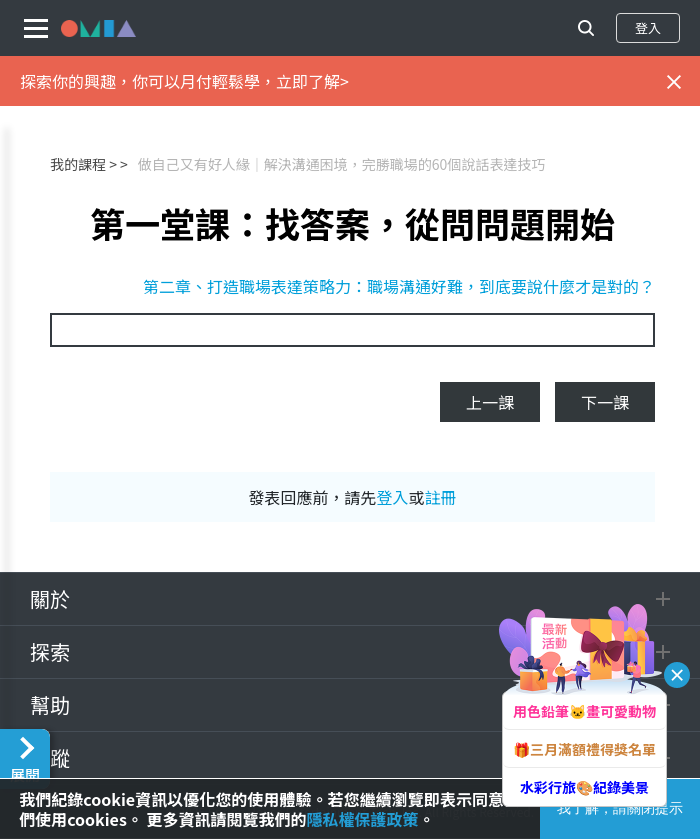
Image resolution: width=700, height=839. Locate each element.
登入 (648, 27)
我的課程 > (83, 164)
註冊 (441, 497)
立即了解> (312, 81)
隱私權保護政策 (362, 819)
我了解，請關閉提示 (620, 808)
